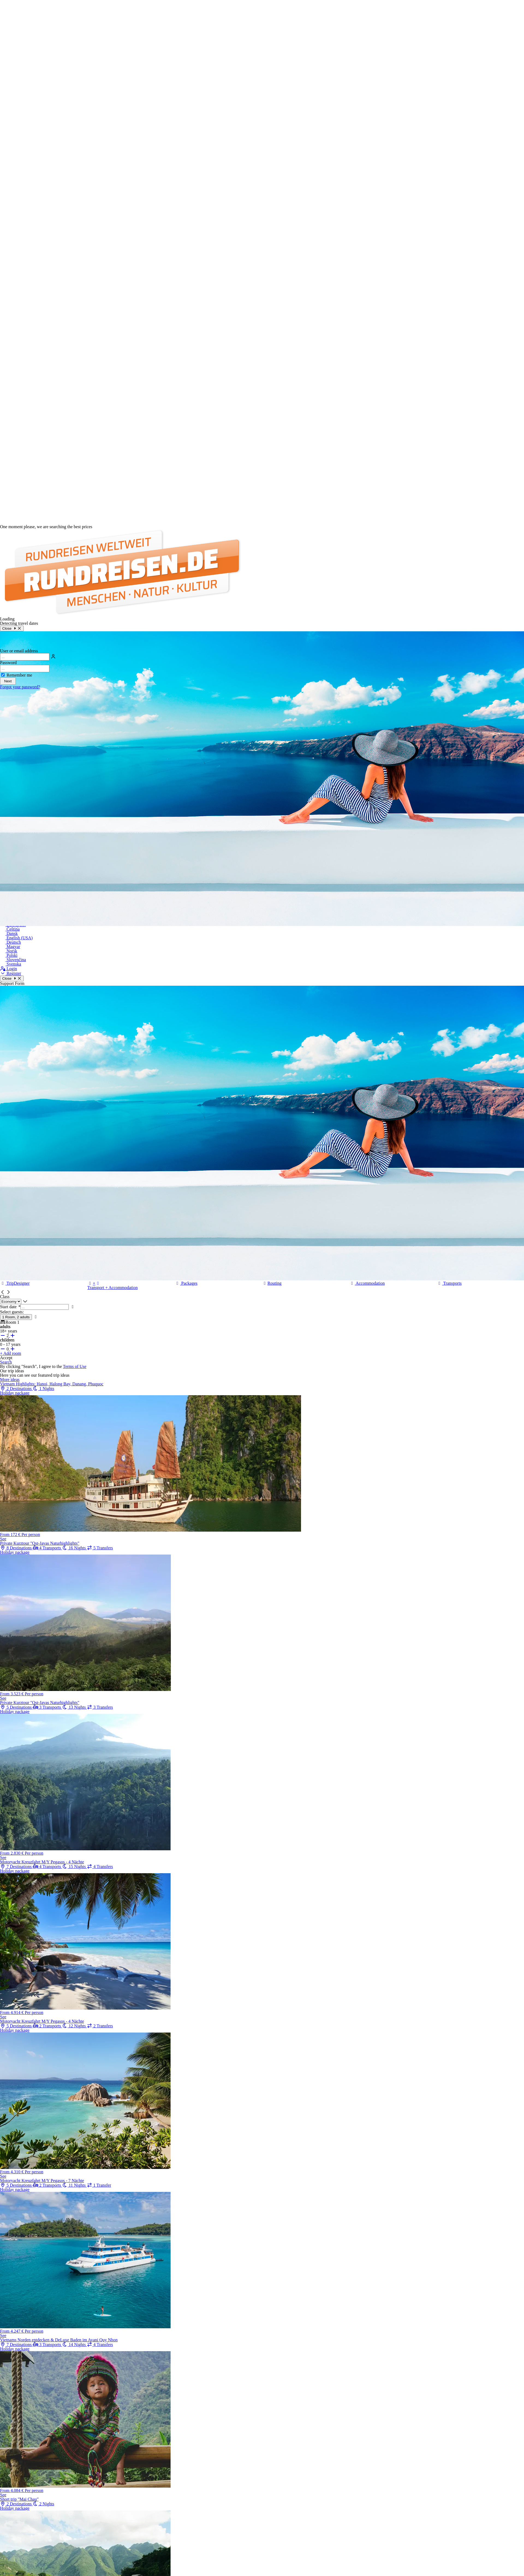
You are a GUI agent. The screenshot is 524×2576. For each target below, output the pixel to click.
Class (5, 1296)
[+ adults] (12, 1335)
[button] (2, 1292)
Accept (6, 1357)
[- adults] (2, 1335)
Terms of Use (74, 1366)
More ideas (10, 1379)
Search (6, 1362)
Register (10, 973)
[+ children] (12, 1349)
